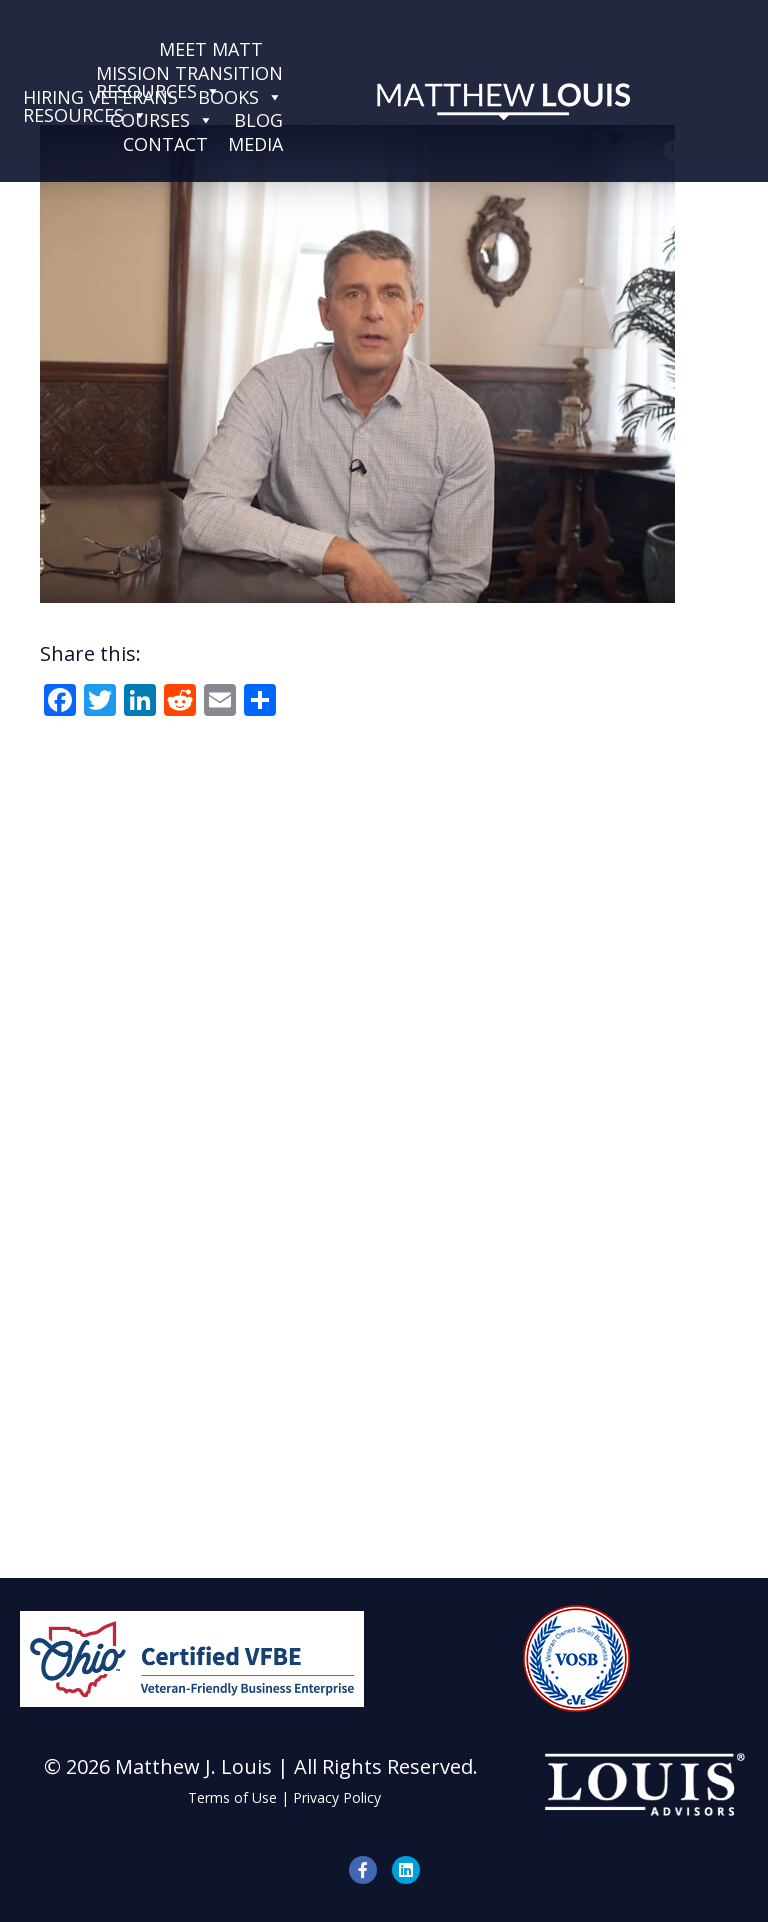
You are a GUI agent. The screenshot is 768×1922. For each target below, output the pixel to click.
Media (255, 144)
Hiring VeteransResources (100, 97)
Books (240, 97)
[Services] (283, 49)
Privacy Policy (337, 1797)
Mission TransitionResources (189, 73)
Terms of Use (232, 1797)
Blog (258, 120)
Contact (165, 144)
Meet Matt (211, 49)
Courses (162, 120)
